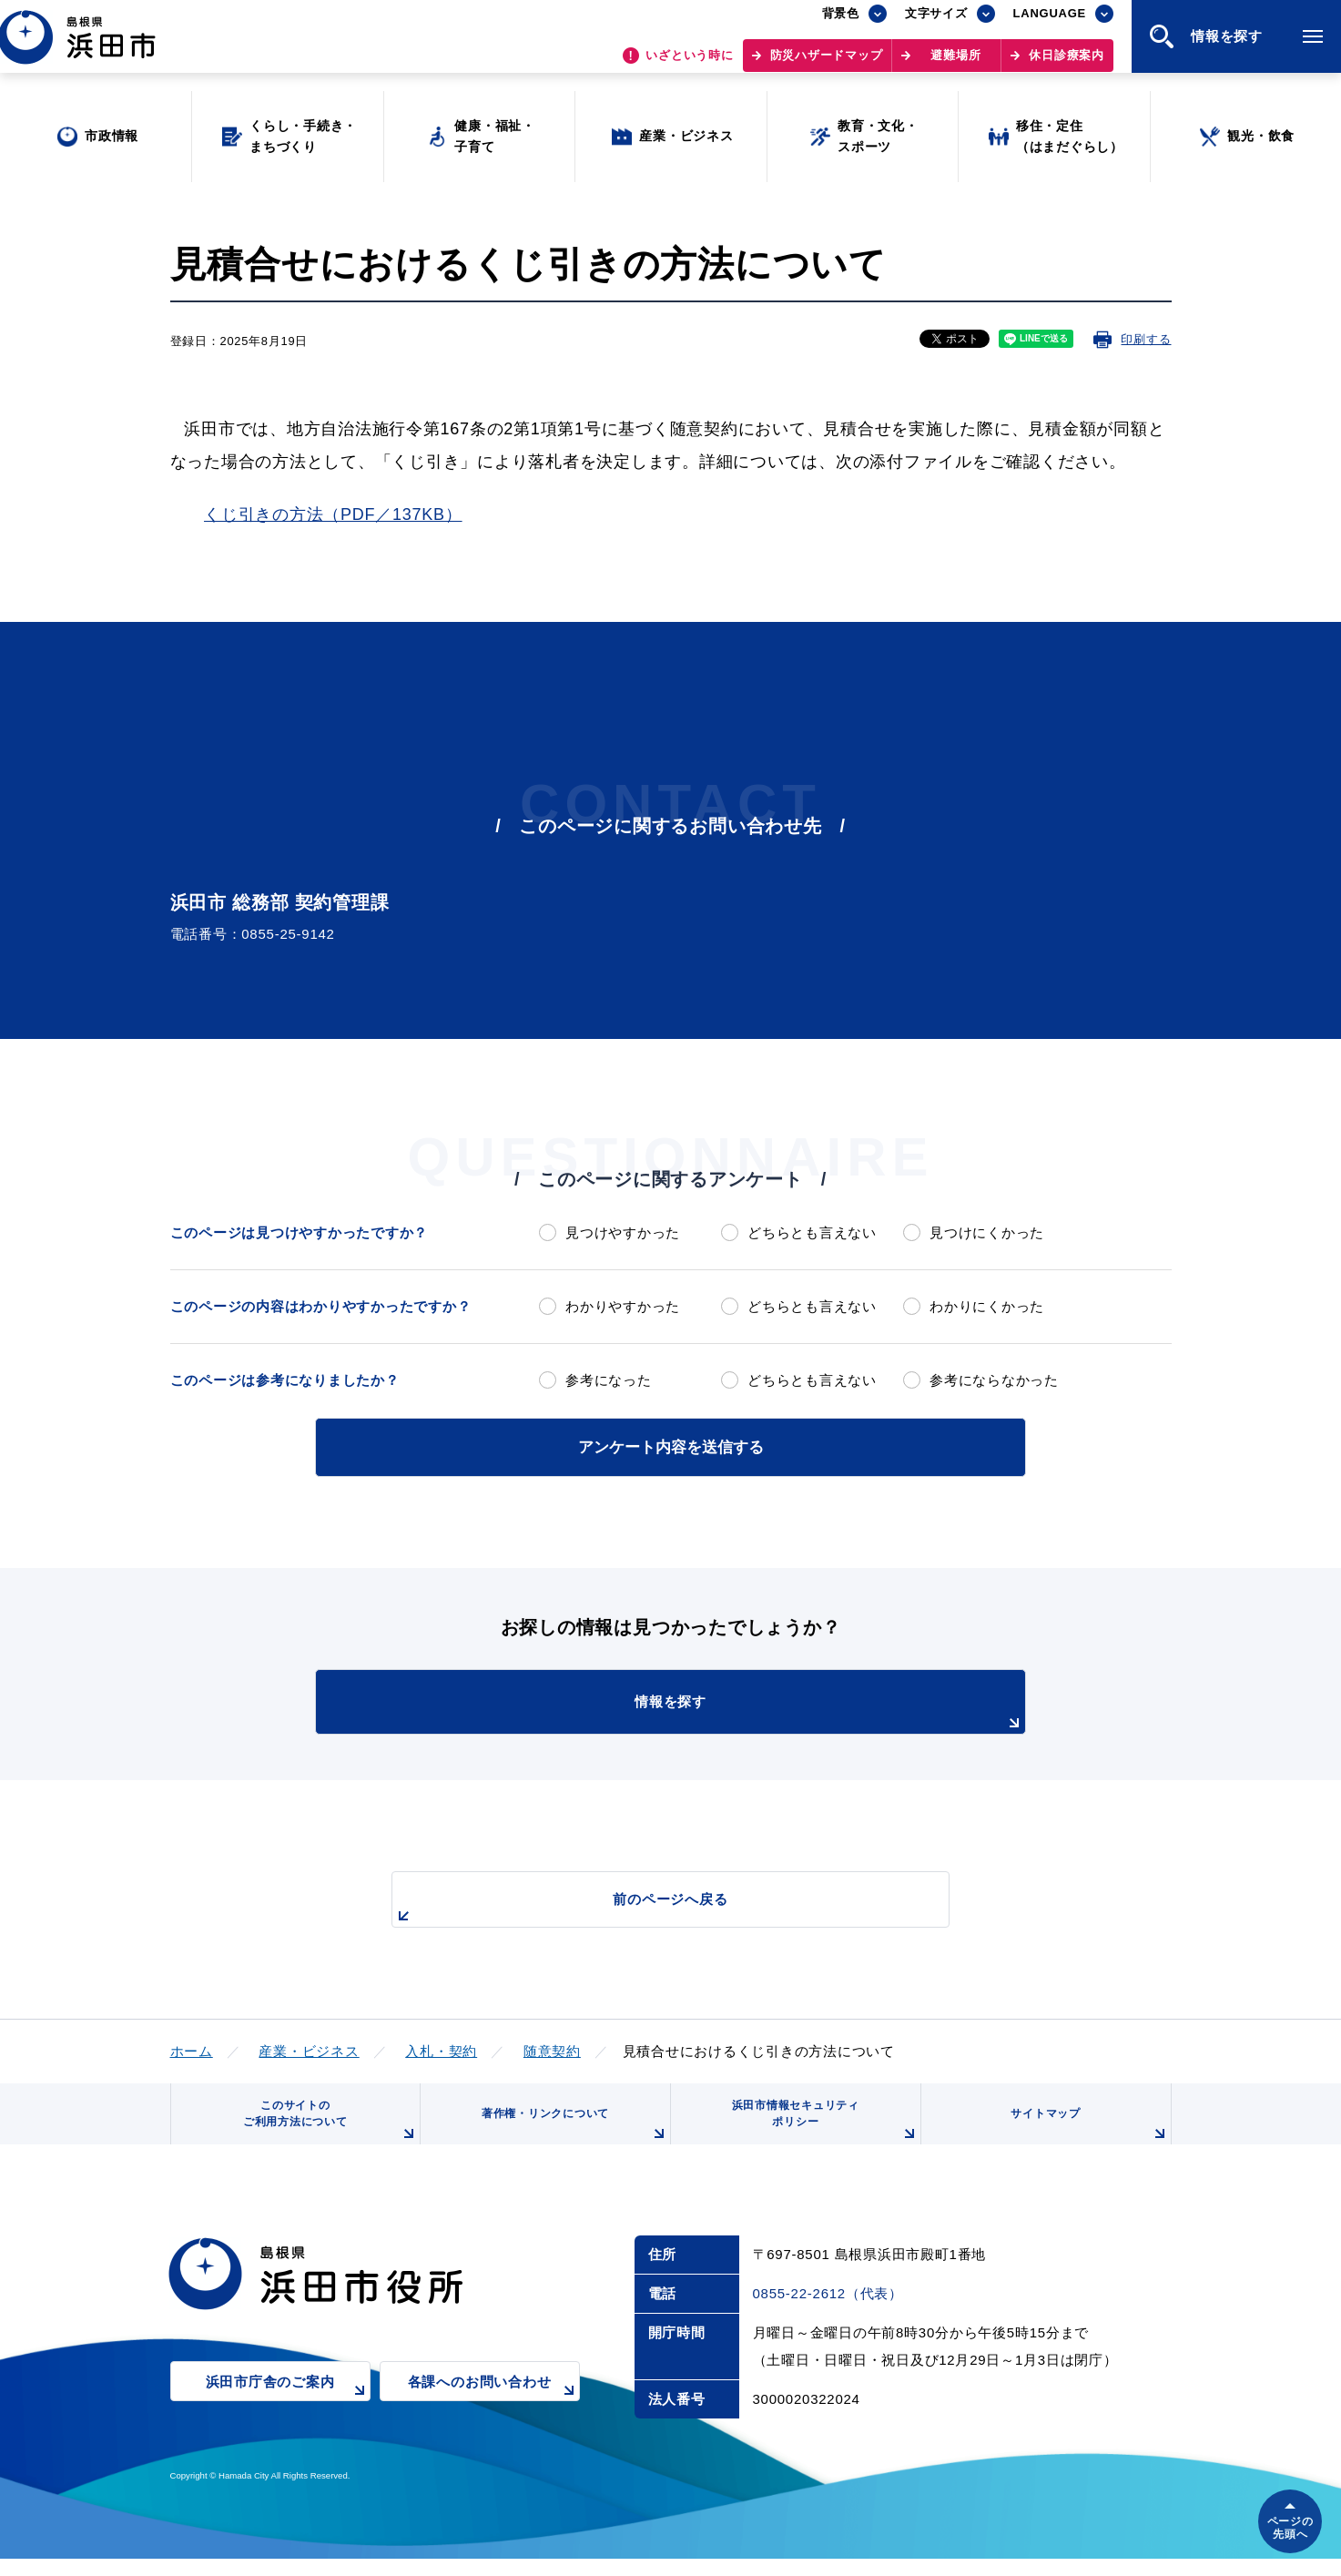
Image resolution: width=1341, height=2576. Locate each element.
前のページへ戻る (650, 1905)
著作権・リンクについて (568, 2137)
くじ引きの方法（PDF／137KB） (333, 514)
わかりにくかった (987, 1306)
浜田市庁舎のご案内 (288, 2411)
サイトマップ (1086, 2137)
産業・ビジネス (309, 2047)
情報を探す (716, 1710)
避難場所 (955, 64)
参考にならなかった (994, 1380)
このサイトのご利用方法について (325, 2130)
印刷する (1146, 339)
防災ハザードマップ (826, 64)
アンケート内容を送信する (671, 1445)
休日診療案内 (1066, 64)
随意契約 (552, 2047)
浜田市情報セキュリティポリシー (818, 2130)
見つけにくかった (987, 1232)
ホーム (191, 2047)
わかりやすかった (622, 1306)
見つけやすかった (622, 1232)
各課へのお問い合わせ (494, 2411)
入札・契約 (441, 2047)
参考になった (608, 1380)
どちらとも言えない (812, 1232)
